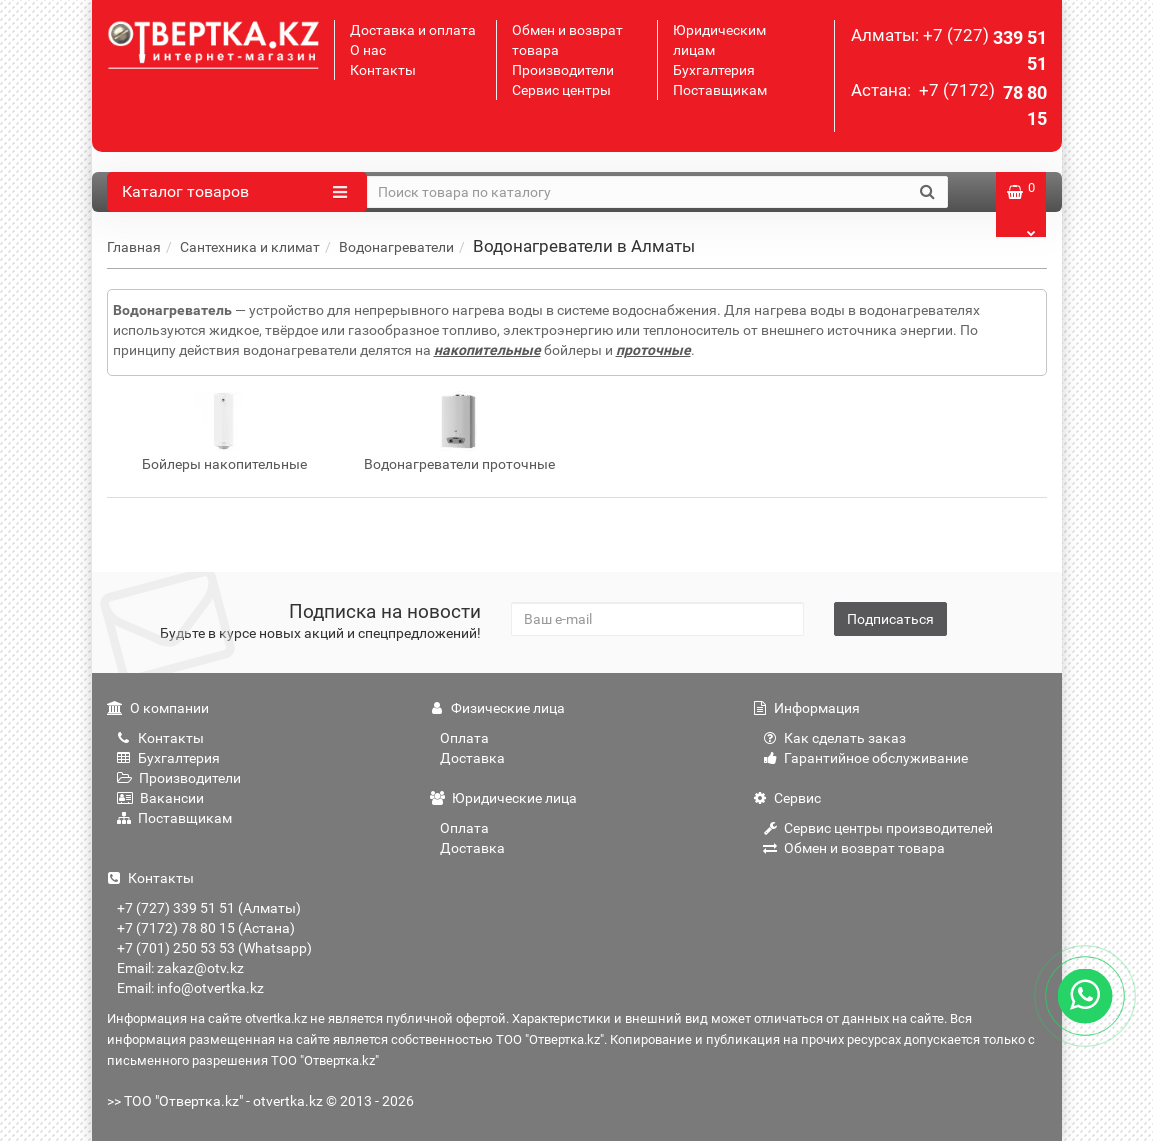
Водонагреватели (396, 247)
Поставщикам (720, 90)
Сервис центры (561, 90)
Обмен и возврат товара (854, 848)
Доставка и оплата (413, 30)
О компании (158, 708)
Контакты (383, 70)
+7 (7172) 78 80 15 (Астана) (206, 928)
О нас (368, 50)
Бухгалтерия (714, 70)
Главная (134, 247)
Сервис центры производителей (878, 828)
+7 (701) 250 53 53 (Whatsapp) (214, 948)
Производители (563, 70)
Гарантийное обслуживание (865, 758)
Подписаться (890, 619)
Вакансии (160, 798)
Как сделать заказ (834, 738)
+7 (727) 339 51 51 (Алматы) (209, 908)
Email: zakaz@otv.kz (180, 968)
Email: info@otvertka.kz (190, 988)
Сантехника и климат (250, 247)
